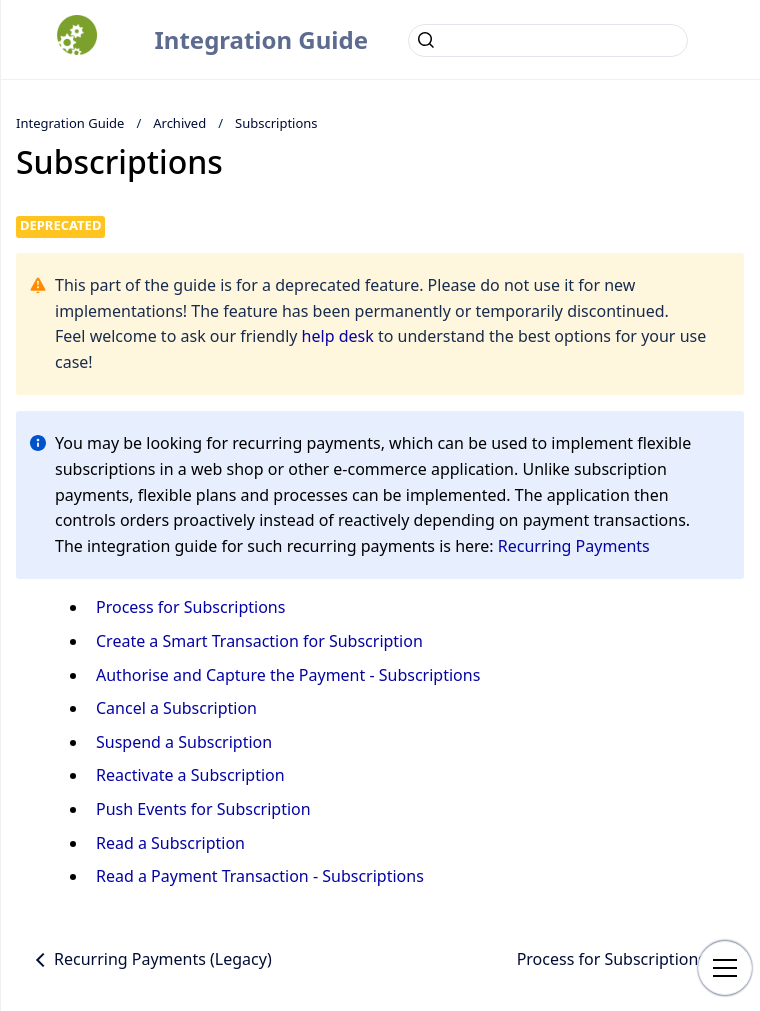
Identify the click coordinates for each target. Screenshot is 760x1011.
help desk (338, 336)
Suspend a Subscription (184, 742)
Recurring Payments (574, 546)
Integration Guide (261, 39)
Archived (179, 123)
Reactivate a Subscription (190, 775)
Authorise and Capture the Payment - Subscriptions (288, 675)
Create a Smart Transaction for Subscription (259, 641)
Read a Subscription (170, 843)
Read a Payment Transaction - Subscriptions (260, 876)
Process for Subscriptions (190, 607)
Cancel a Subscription (176, 708)
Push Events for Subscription (203, 809)
